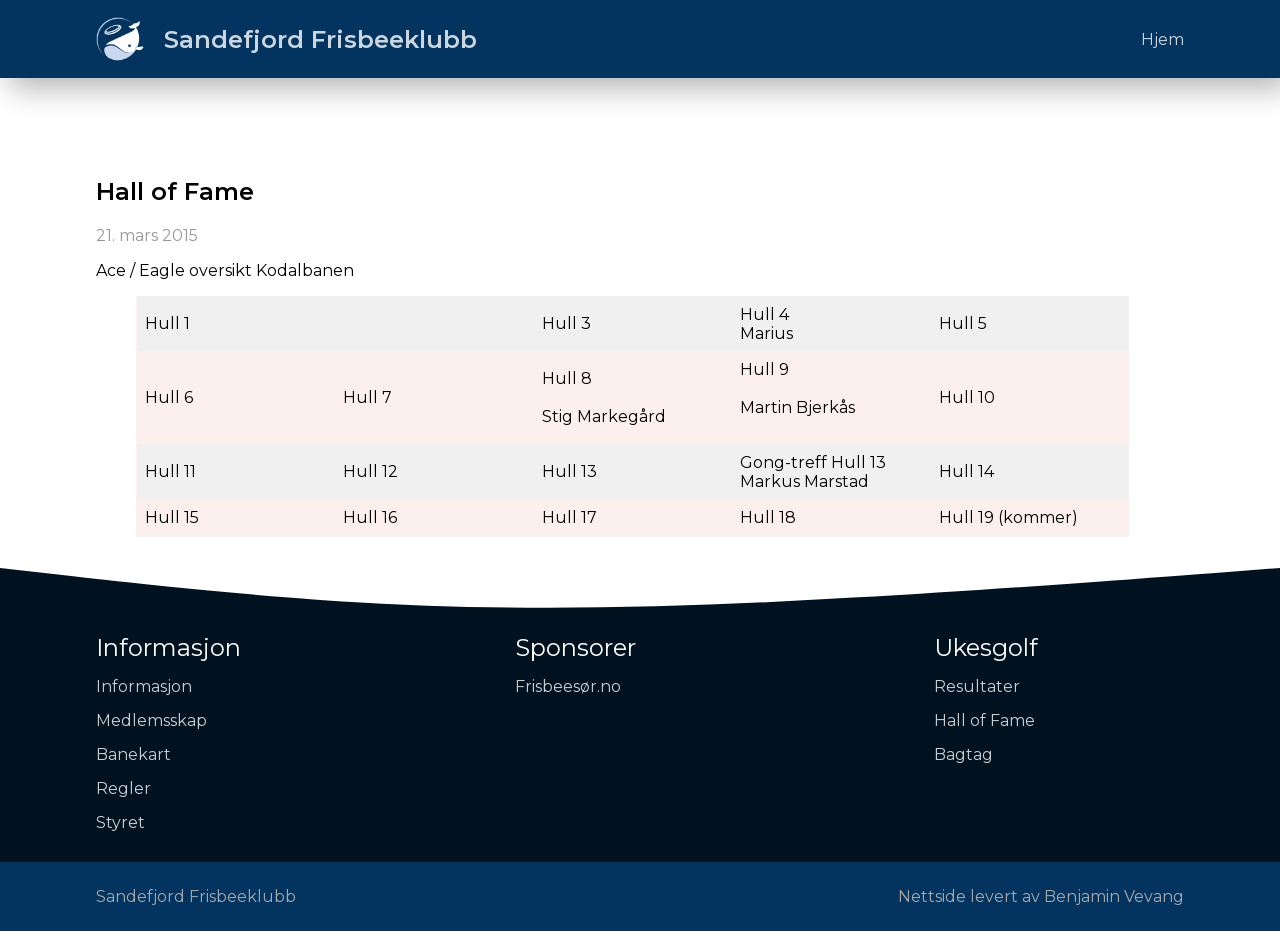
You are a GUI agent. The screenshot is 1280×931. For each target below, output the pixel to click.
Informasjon (168, 647)
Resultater (977, 686)
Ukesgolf (986, 647)
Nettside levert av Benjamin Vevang (1041, 896)
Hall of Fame (984, 720)
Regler (123, 788)
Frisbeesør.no (568, 686)
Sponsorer (575, 647)
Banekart (133, 754)
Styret (120, 822)
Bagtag (963, 754)
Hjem (1162, 39)
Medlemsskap (151, 720)
